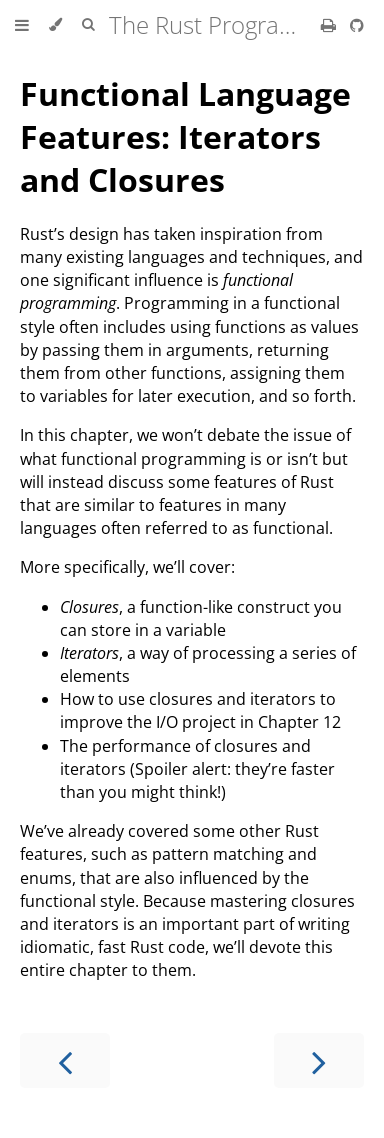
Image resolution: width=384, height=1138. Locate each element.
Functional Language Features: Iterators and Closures (185, 136)
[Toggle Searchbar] (88, 25)
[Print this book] (330, 25)
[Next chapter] (319, 1060)
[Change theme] (55, 25)
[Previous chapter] (65, 1060)
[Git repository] (357, 25)
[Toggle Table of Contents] (22, 25)
